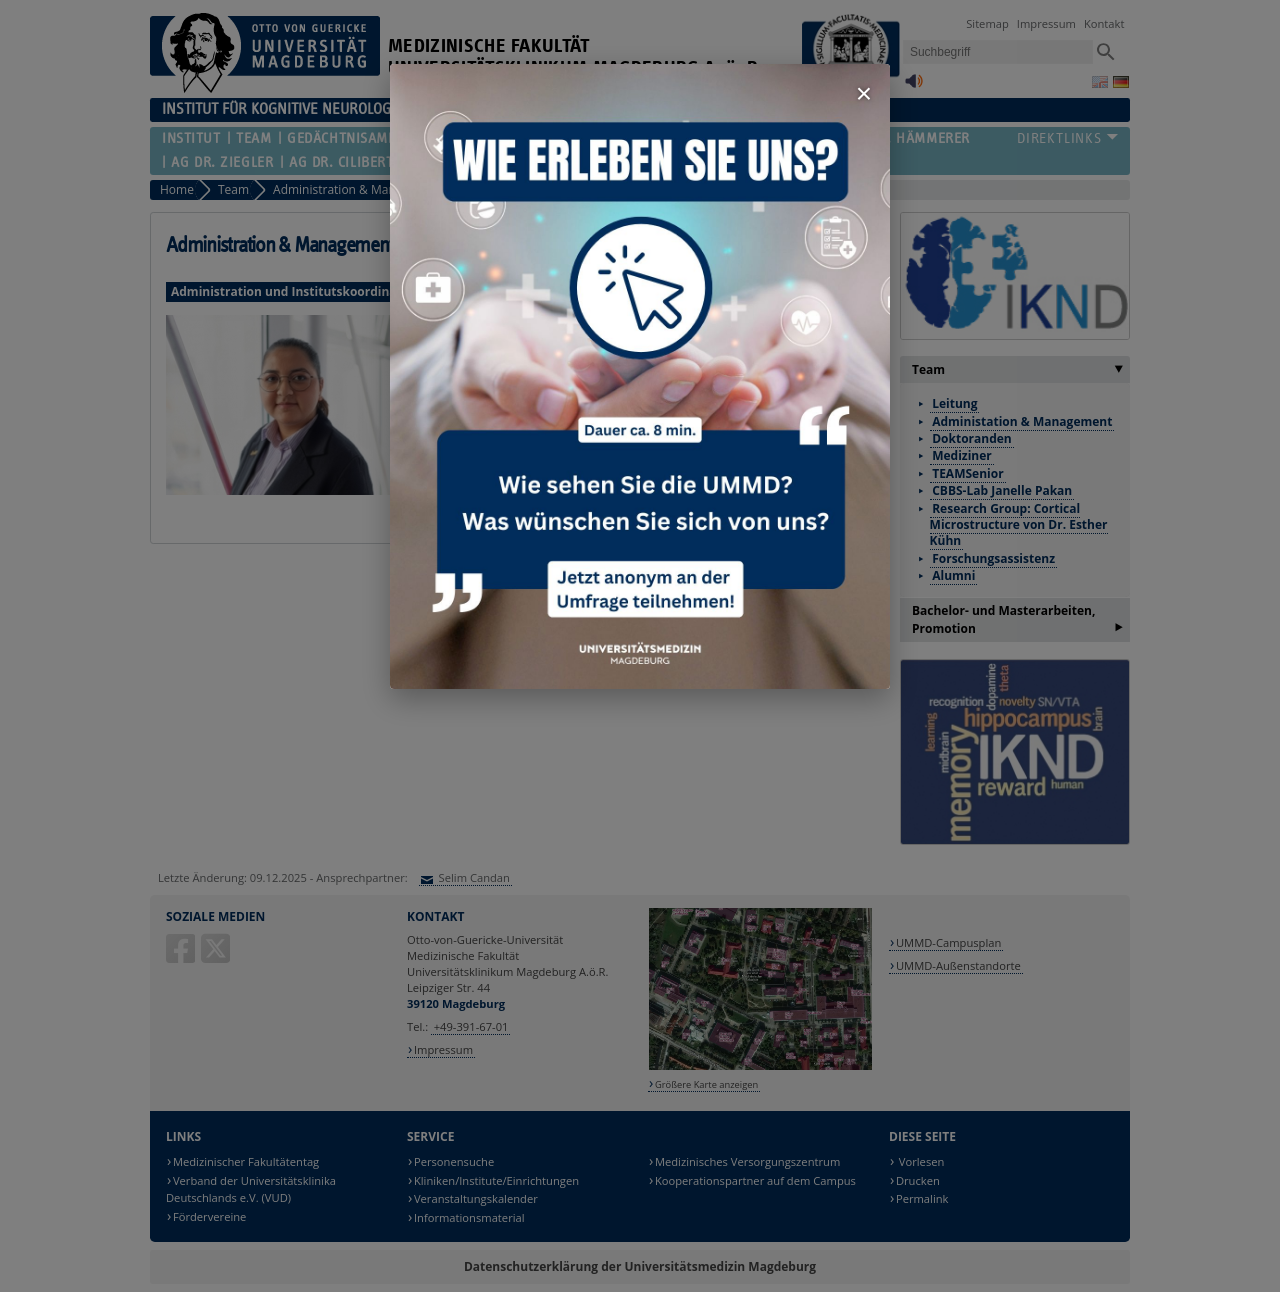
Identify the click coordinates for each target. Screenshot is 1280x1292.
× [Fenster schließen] (864, 93)
